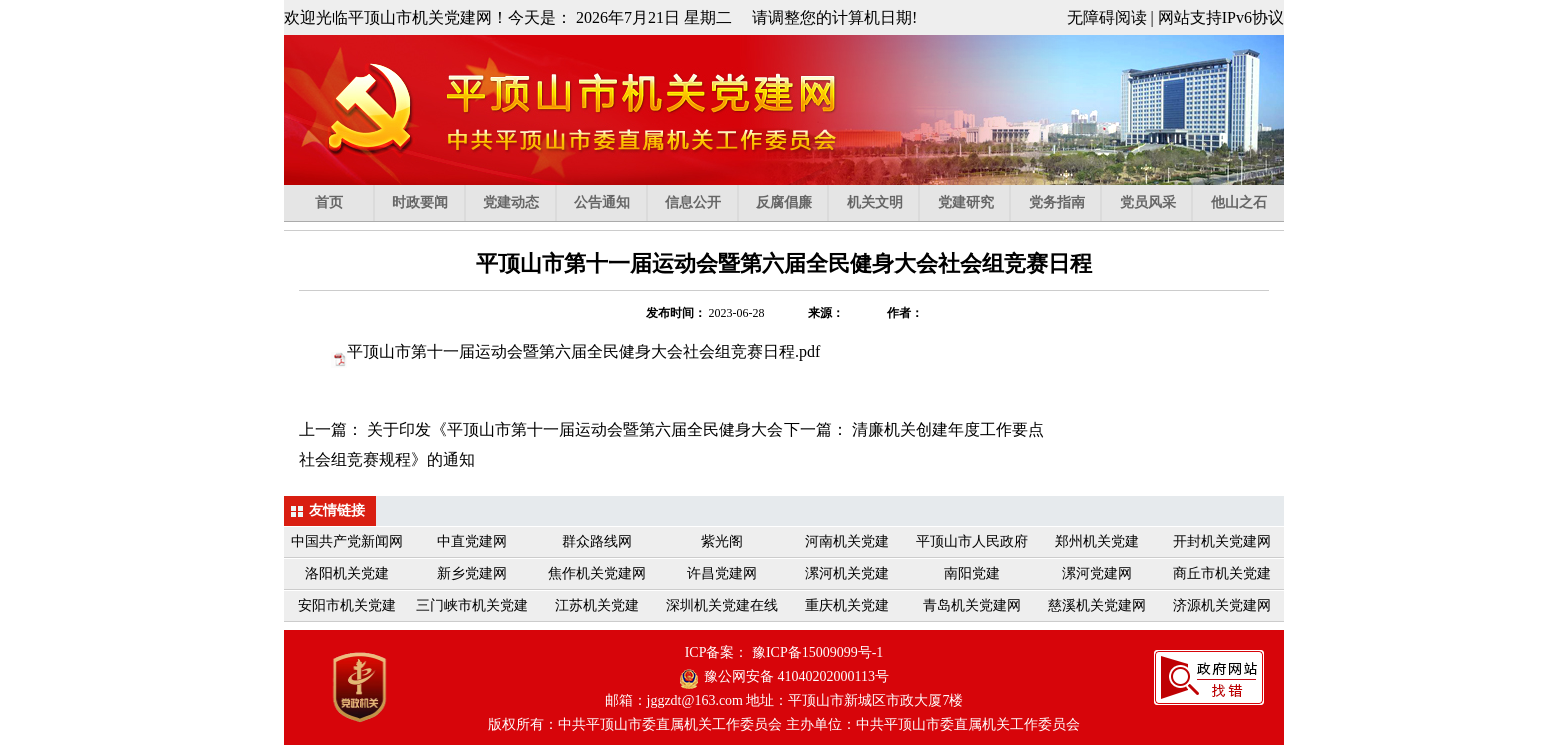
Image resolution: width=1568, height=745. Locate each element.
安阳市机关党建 (347, 605)
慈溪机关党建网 (1097, 605)
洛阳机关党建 (347, 573)
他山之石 (1239, 202)
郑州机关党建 (1097, 541)
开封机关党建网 (1222, 541)
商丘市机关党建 (1222, 573)
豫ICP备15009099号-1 (817, 652)
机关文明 (883, 203)
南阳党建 (972, 573)
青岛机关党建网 (972, 605)
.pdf (583, 351)
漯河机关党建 (847, 573)
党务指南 (1065, 203)
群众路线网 (597, 541)
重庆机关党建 (847, 605)
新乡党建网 (472, 573)
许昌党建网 (722, 573)
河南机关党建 (847, 541)
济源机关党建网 (1222, 605)
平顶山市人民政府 (972, 541)
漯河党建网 (1097, 573)
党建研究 (974, 203)
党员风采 (1156, 203)
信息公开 (701, 203)
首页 (344, 203)
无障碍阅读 (1107, 17)
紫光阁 (722, 541)
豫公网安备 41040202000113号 (796, 676)
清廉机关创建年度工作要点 (948, 429)
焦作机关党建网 (597, 573)
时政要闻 (428, 203)
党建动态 (519, 203)
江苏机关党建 (597, 605)
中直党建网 (472, 541)
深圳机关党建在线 (722, 605)
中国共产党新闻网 (347, 541)
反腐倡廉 (792, 203)
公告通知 (610, 203)
